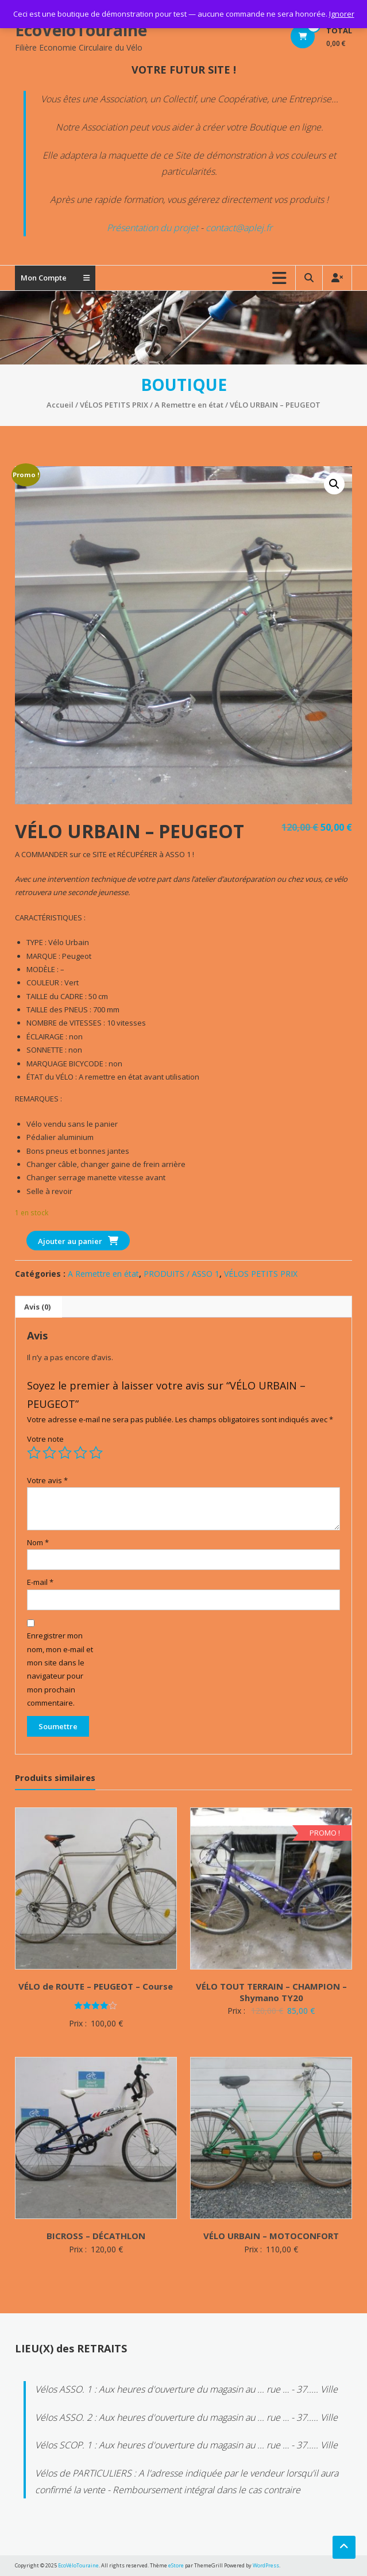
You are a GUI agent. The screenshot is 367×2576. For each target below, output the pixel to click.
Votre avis (47, 1480)
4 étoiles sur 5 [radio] (80, 1453)
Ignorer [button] (341, 14)
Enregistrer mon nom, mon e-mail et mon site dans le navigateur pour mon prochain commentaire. (60, 1669)
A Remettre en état (188, 405)
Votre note (45, 1439)
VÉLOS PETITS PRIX (114, 405)
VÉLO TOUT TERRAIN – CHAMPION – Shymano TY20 (271, 1991)
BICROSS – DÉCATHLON (96, 2235)
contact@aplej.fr (239, 227)
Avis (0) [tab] (37, 1307)
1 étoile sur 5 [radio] (34, 1453)
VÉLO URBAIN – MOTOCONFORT (271, 2235)
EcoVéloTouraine (81, 30)
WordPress (266, 2565)
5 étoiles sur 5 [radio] (96, 1453)
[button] (334, 484)
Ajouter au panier (70, 1241)
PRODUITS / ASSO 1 (181, 1273)
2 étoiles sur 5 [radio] (49, 1453)
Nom (38, 1542)
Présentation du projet (152, 227)
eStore (176, 2565)
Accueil (60, 405)
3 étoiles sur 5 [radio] (65, 1453)
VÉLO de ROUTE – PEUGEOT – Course (95, 1986)
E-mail (40, 1582)
